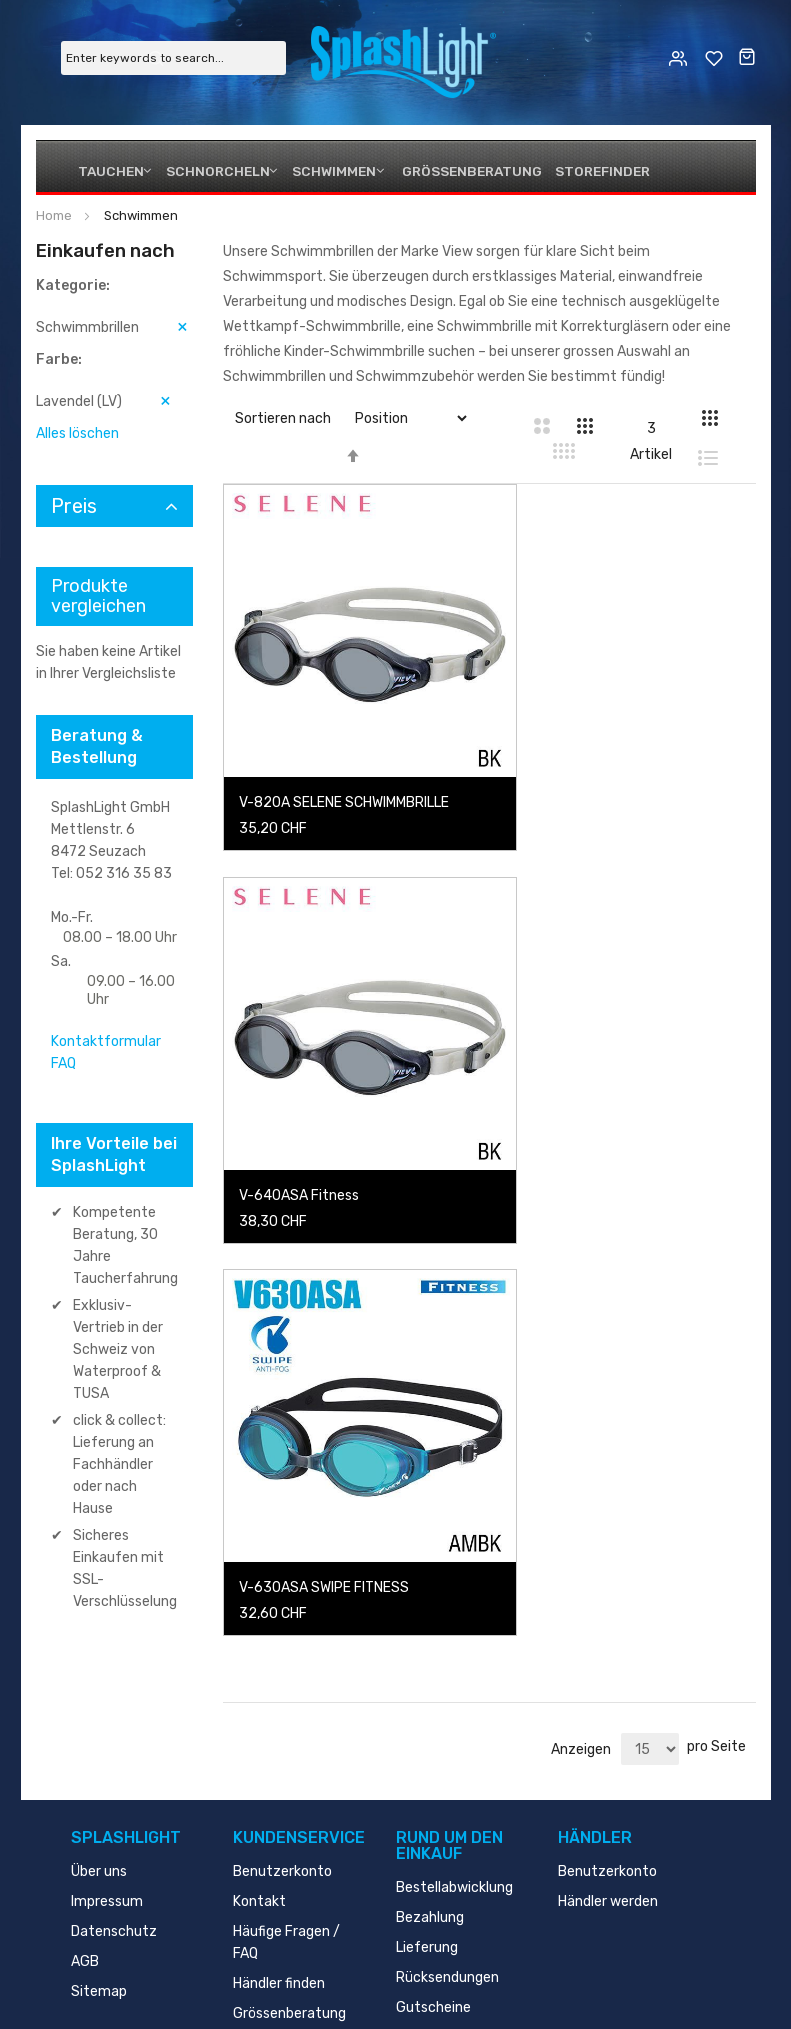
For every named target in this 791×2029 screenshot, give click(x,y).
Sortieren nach (283, 418)
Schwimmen (331, 170)
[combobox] (173, 58)
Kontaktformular (106, 1041)
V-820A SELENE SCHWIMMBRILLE (344, 759)
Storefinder (591, 170)
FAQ (63, 1063)
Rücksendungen (447, 1833)
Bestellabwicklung (454, 1743)
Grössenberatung (467, 170)
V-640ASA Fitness (580, 759)
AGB (85, 1817)
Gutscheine (433, 1863)
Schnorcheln (215, 170)
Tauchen (109, 170)
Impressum (107, 1757)
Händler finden (279, 1839)
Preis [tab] (74, 506)
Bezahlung (430, 1773)
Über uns (99, 1727)
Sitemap (99, 1847)
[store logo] (403, 56)
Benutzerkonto (282, 1727)
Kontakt (259, 1757)
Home (55, 215)
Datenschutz (114, 1787)
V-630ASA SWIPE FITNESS (324, 1114)
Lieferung (427, 1803)
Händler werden (608, 1757)
